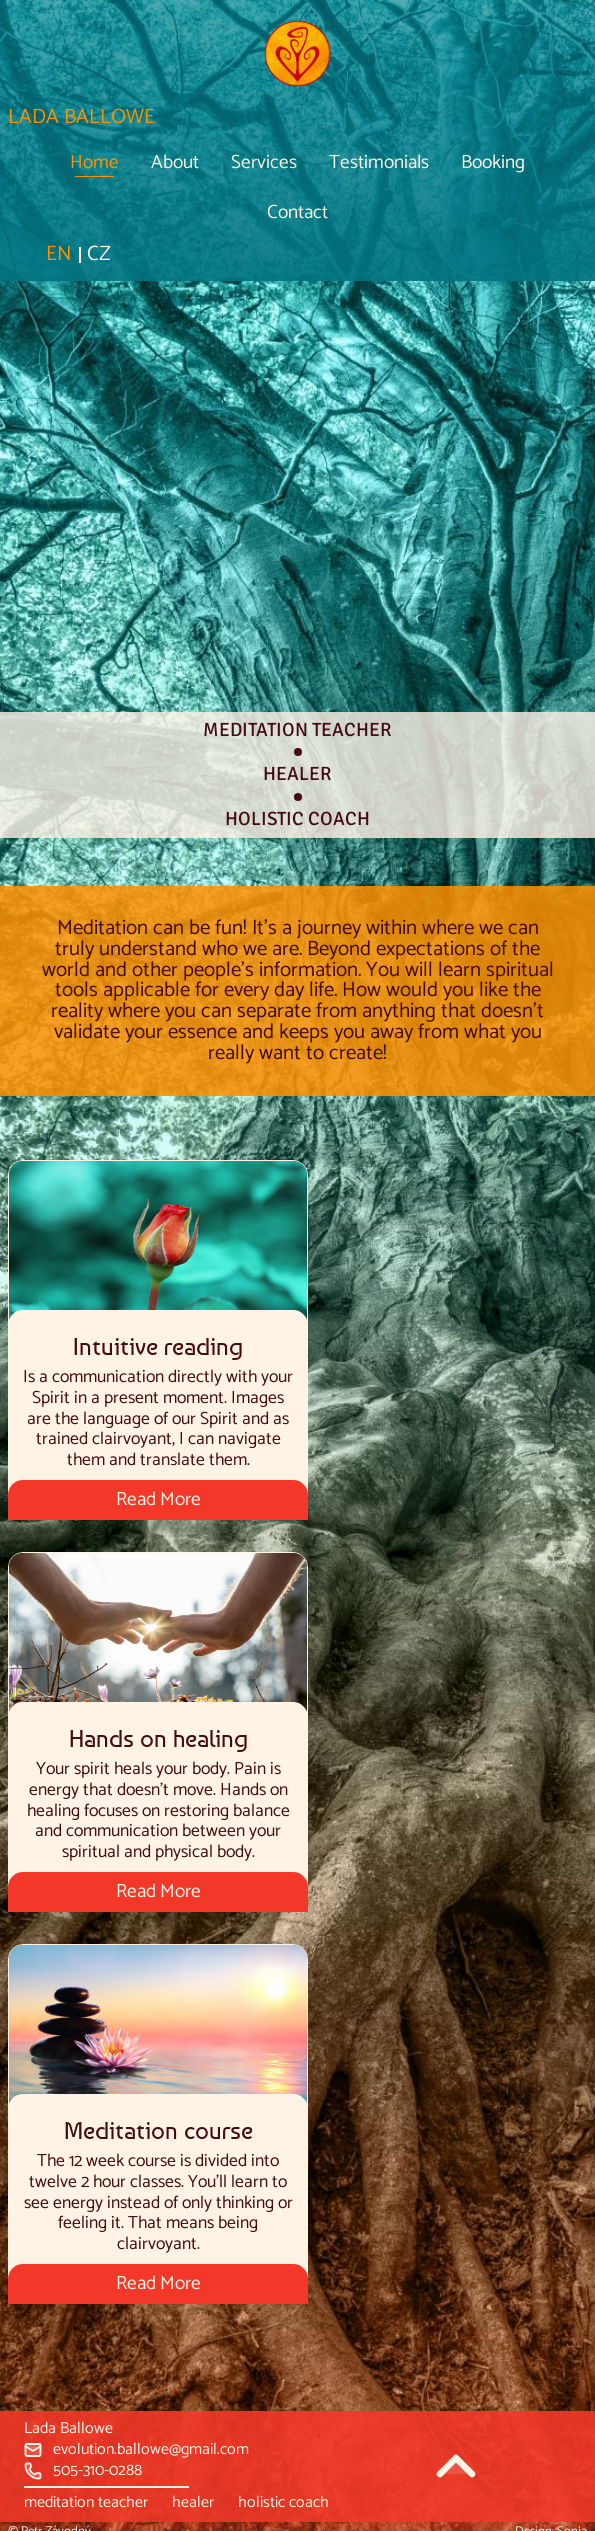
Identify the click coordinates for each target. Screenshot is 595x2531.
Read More (158, 1499)
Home (94, 162)
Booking (493, 162)
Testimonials (379, 162)
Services (264, 162)
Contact (297, 212)
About (175, 162)
